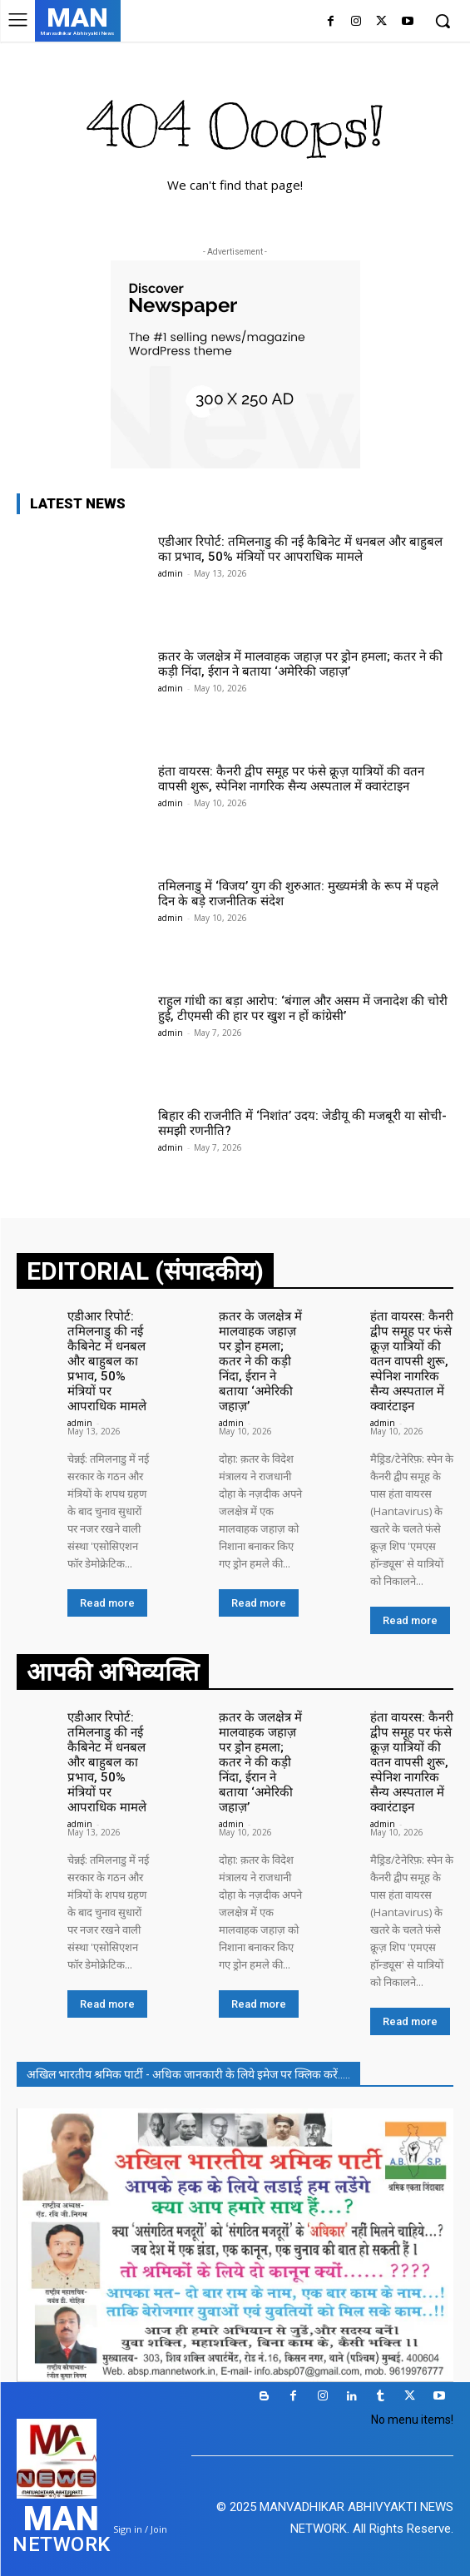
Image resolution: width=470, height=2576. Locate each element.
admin (170, 573)
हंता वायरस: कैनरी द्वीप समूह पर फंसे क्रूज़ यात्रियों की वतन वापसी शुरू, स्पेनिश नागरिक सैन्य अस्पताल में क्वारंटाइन (291, 779)
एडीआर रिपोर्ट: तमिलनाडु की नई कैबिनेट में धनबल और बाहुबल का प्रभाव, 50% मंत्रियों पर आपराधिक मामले (300, 549)
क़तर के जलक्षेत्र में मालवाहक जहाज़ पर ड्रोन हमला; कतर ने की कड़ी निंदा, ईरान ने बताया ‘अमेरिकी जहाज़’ (300, 664)
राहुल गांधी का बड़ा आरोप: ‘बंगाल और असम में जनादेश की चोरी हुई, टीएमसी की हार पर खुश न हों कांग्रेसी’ (303, 1008)
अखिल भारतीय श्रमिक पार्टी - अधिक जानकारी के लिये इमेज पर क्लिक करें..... (188, 2074)
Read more (107, 1603)
